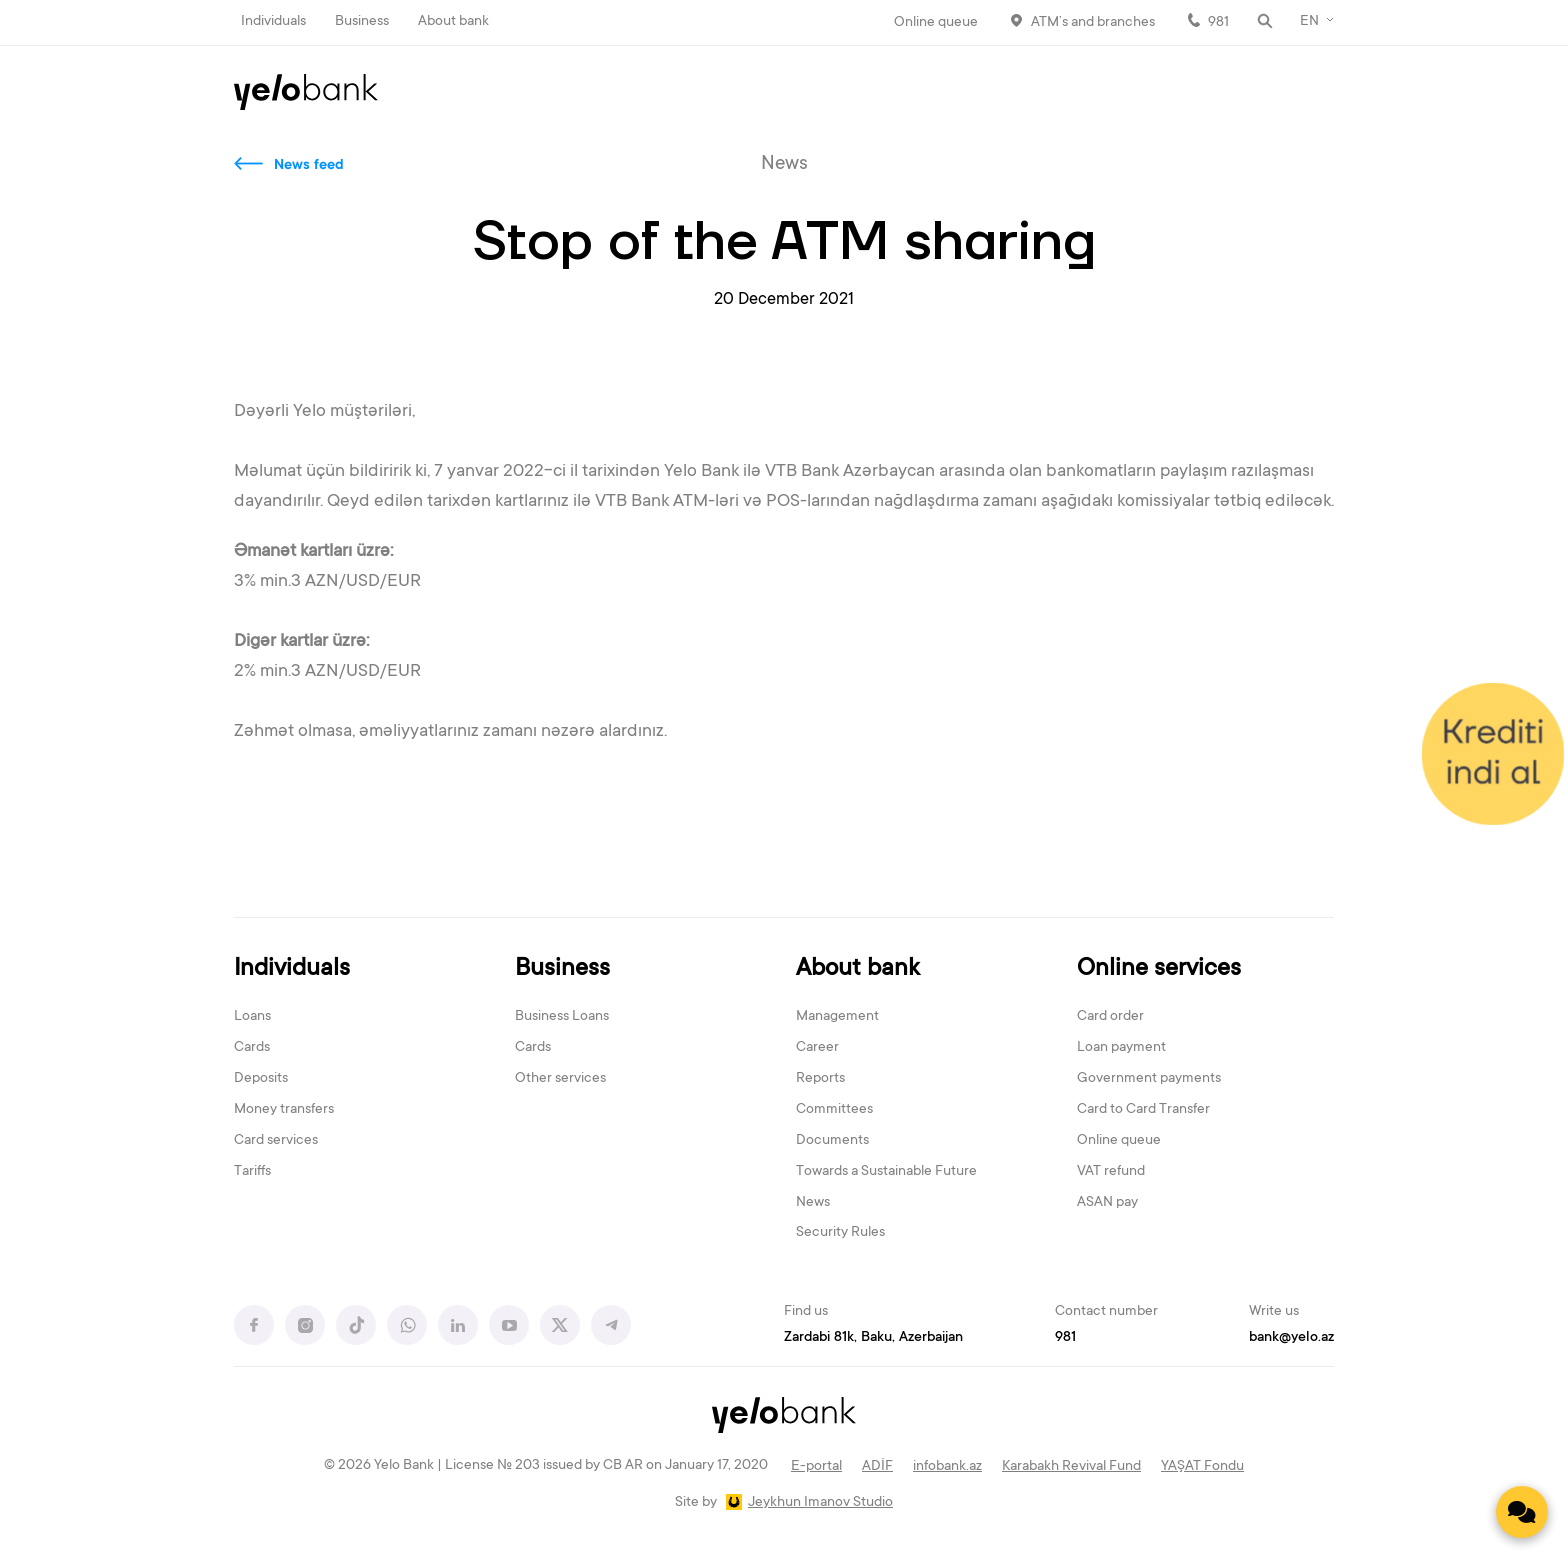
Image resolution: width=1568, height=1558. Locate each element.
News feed (309, 166)
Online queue (936, 23)
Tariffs (252, 1172)
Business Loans (562, 1017)
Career (817, 1048)
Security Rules (840, 1233)
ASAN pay (1107, 1203)
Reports (820, 1079)
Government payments (1149, 1079)
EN (1309, 22)
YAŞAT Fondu (1202, 1467)
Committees (834, 1110)
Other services (560, 1079)
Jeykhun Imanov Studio (820, 1503)
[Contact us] (1522, 1512)
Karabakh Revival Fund (1071, 1467)
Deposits (261, 1079)
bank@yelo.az (1291, 1338)
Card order (1110, 1017)
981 (1218, 23)
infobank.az (947, 1467)
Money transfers (284, 1110)
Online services (1159, 969)
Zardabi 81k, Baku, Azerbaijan (873, 1338)
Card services (276, 1141)
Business (362, 22)
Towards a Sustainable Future (886, 1172)
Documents (832, 1141)
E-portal (816, 1467)
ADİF (877, 1467)
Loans (252, 1017)
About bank (453, 22)
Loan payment (1121, 1048)
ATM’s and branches (1093, 23)
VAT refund (1111, 1172)
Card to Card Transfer (1143, 1110)
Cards (252, 1048)
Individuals (273, 22)
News (813, 1203)
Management (837, 1017)
